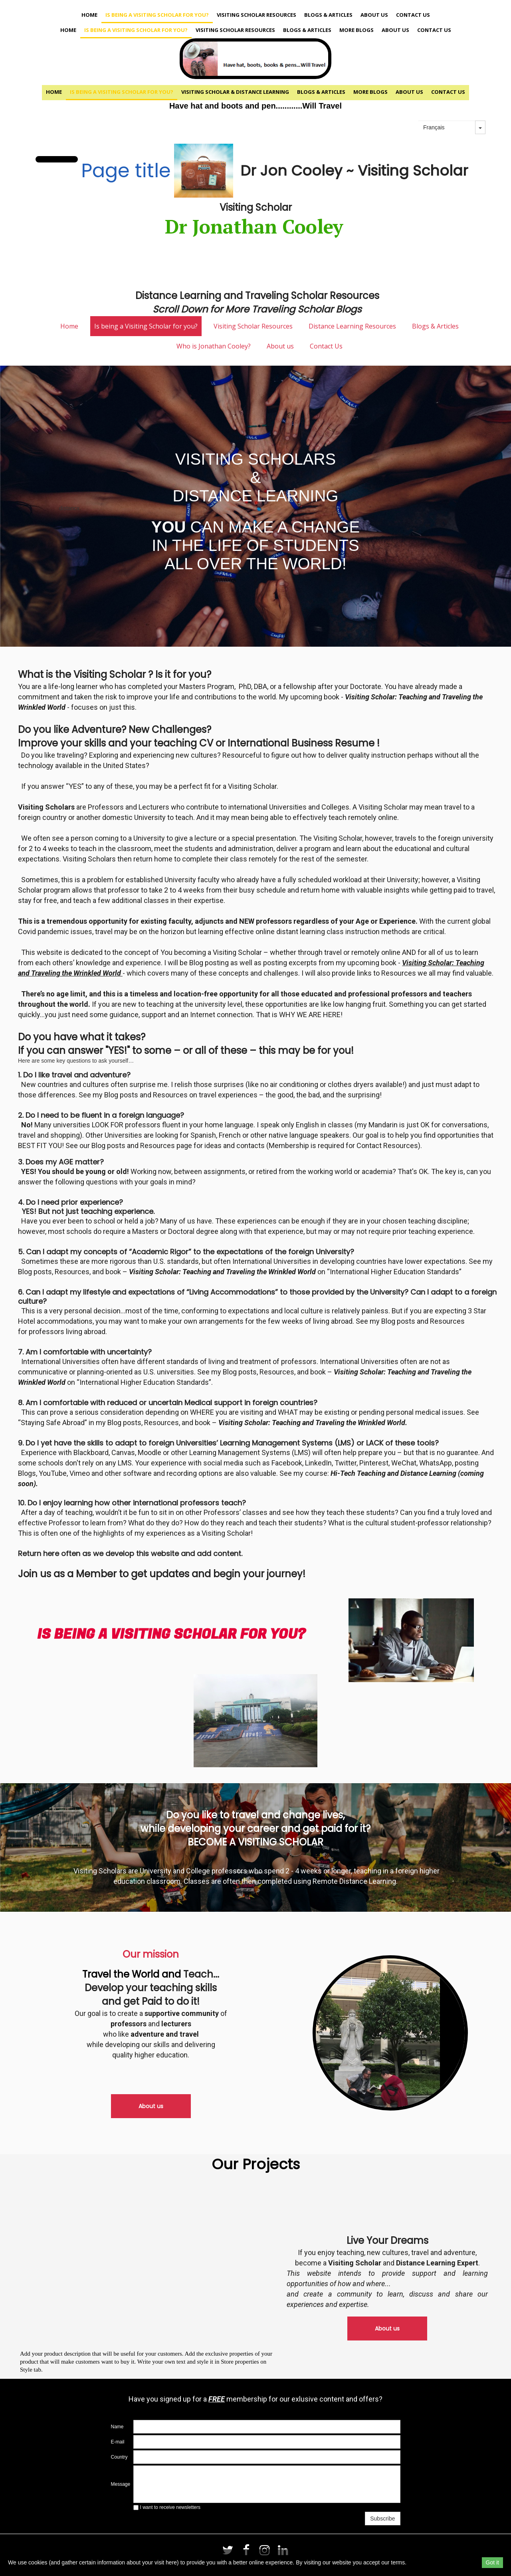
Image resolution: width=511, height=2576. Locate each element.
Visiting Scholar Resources (256, 14)
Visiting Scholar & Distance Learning (235, 91)
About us (374, 14)
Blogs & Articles (328, 14)
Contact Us (413, 14)
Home (89, 14)
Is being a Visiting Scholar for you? (157, 14)
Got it (492, 2562)
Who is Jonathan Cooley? (213, 346)
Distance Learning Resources (352, 326)
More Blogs (356, 30)
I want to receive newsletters (166, 2507)
